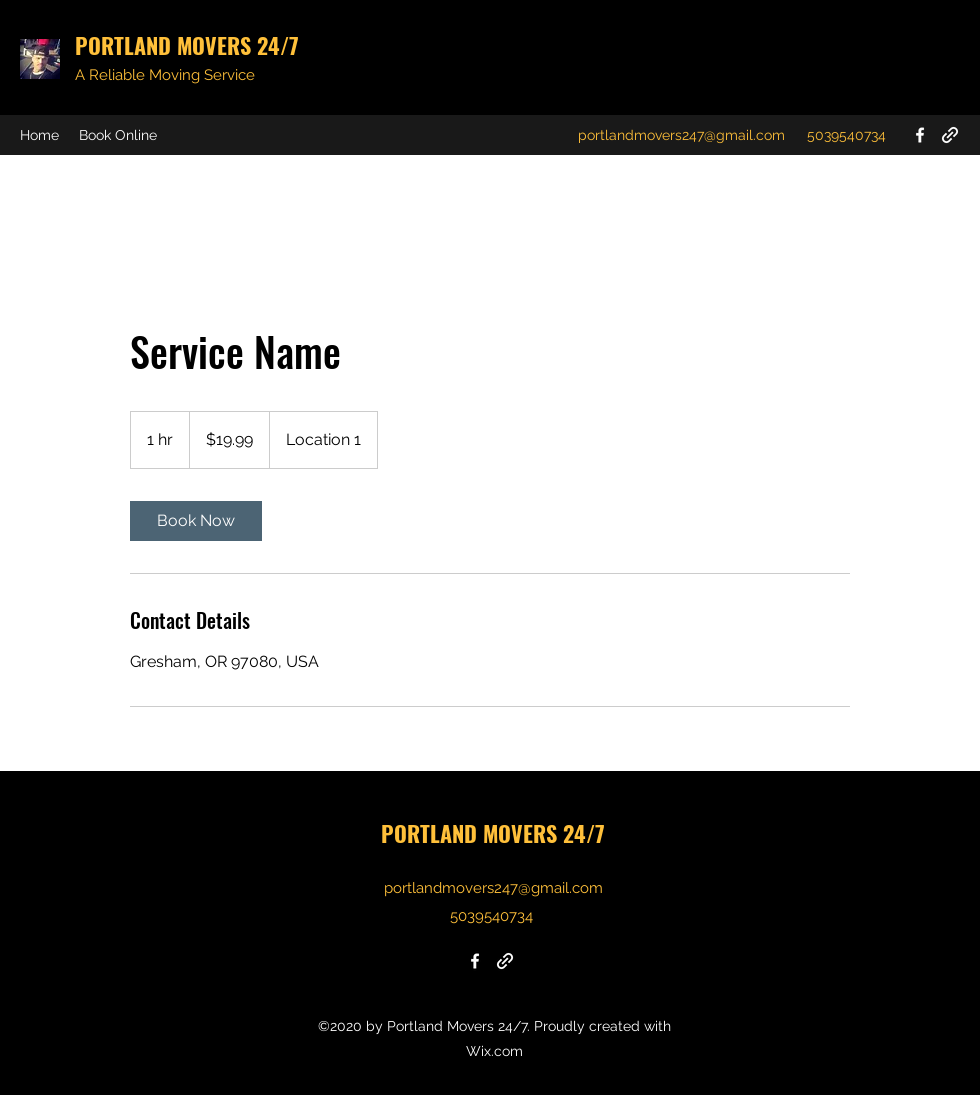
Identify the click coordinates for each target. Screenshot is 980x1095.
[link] (196, 521)
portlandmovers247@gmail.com (681, 135)
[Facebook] (920, 135)
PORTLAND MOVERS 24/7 (187, 45)
